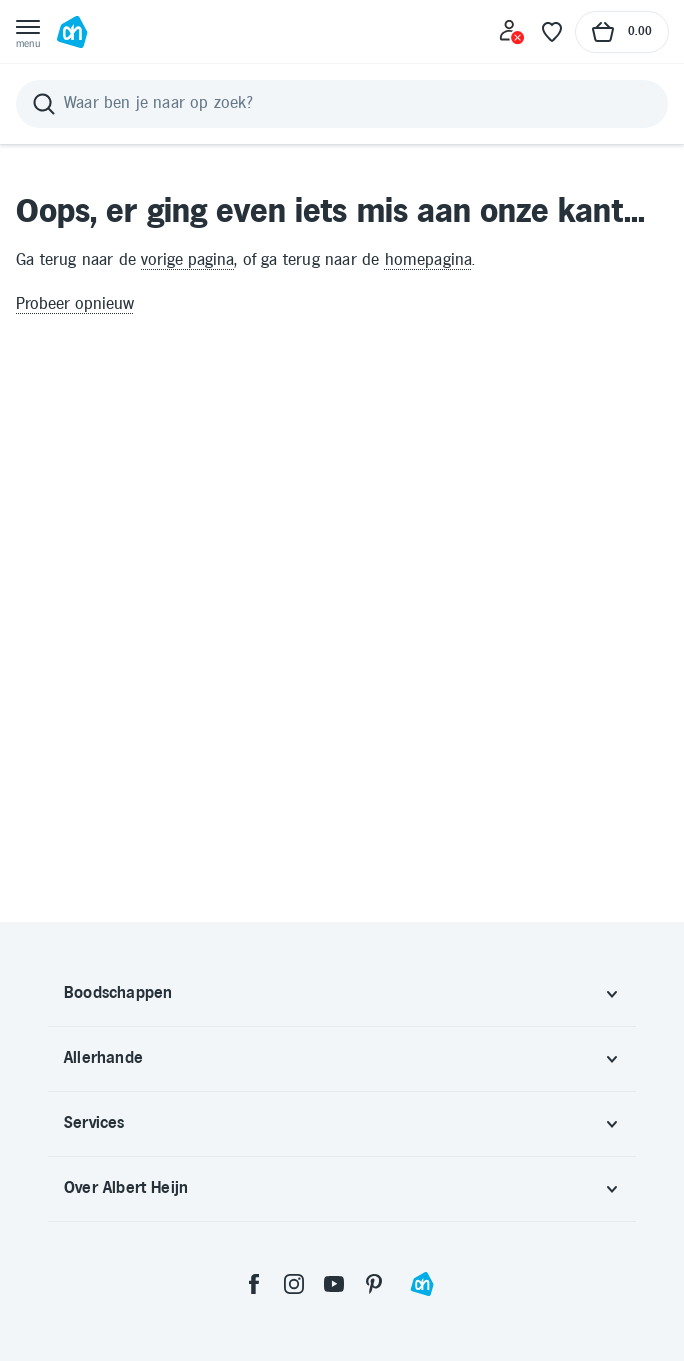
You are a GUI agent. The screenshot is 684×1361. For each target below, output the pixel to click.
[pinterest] (374, 1284)
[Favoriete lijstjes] (552, 32)
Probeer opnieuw (75, 304)
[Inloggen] (512, 32)
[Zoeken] (342, 104)
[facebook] (254, 1284)
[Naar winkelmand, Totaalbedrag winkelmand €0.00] (622, 32)
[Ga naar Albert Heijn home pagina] (72, 32)
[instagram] (294, 1284)
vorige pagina (187, 260)
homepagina (429, 260)
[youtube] (334, 1284)
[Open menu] (28, 32)
